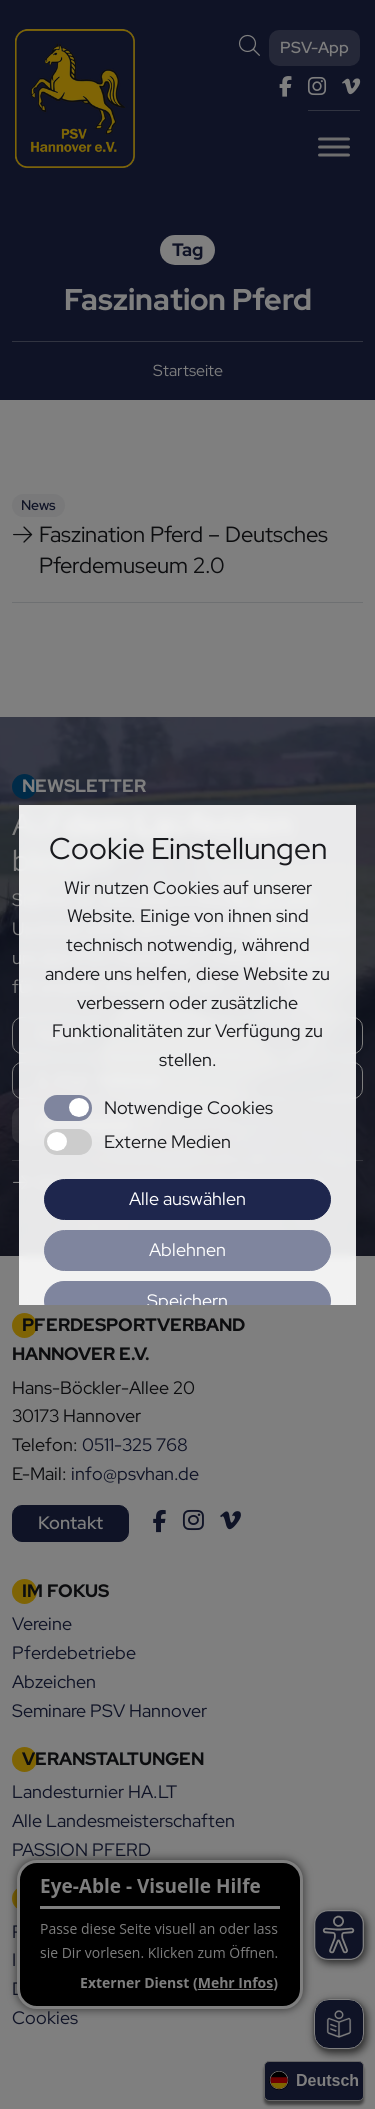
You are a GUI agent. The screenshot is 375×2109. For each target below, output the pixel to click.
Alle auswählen (187, 1198)
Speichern (187, 1300)
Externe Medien (167, 1141)
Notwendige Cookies (188, 1107)
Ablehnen (187, 1249)
